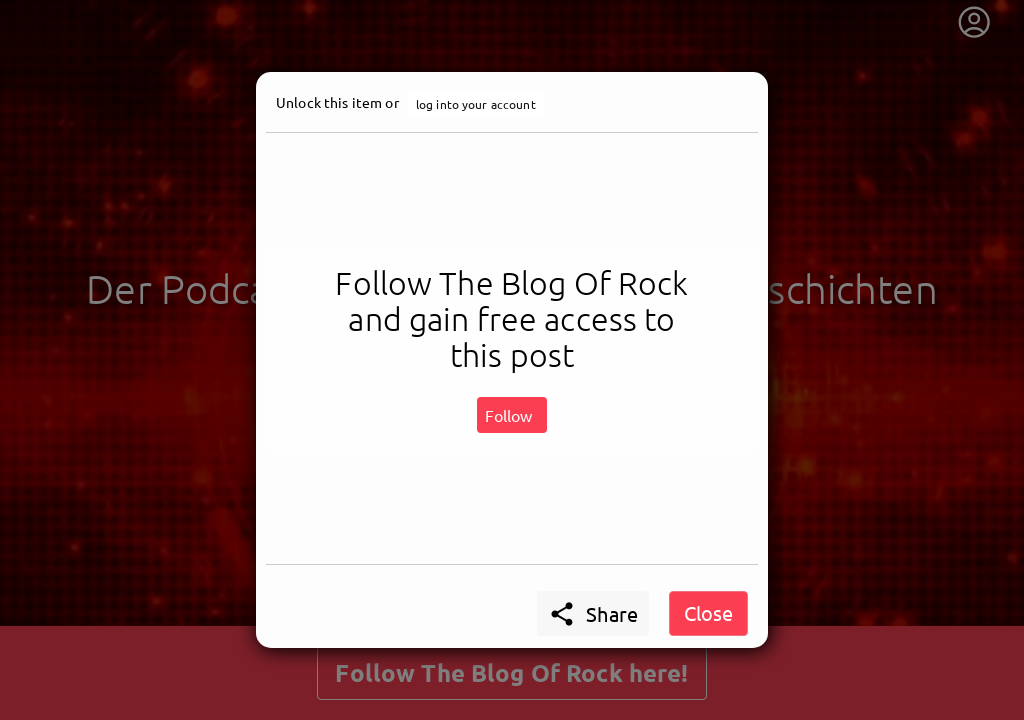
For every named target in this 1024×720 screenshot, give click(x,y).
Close (708, 612)
